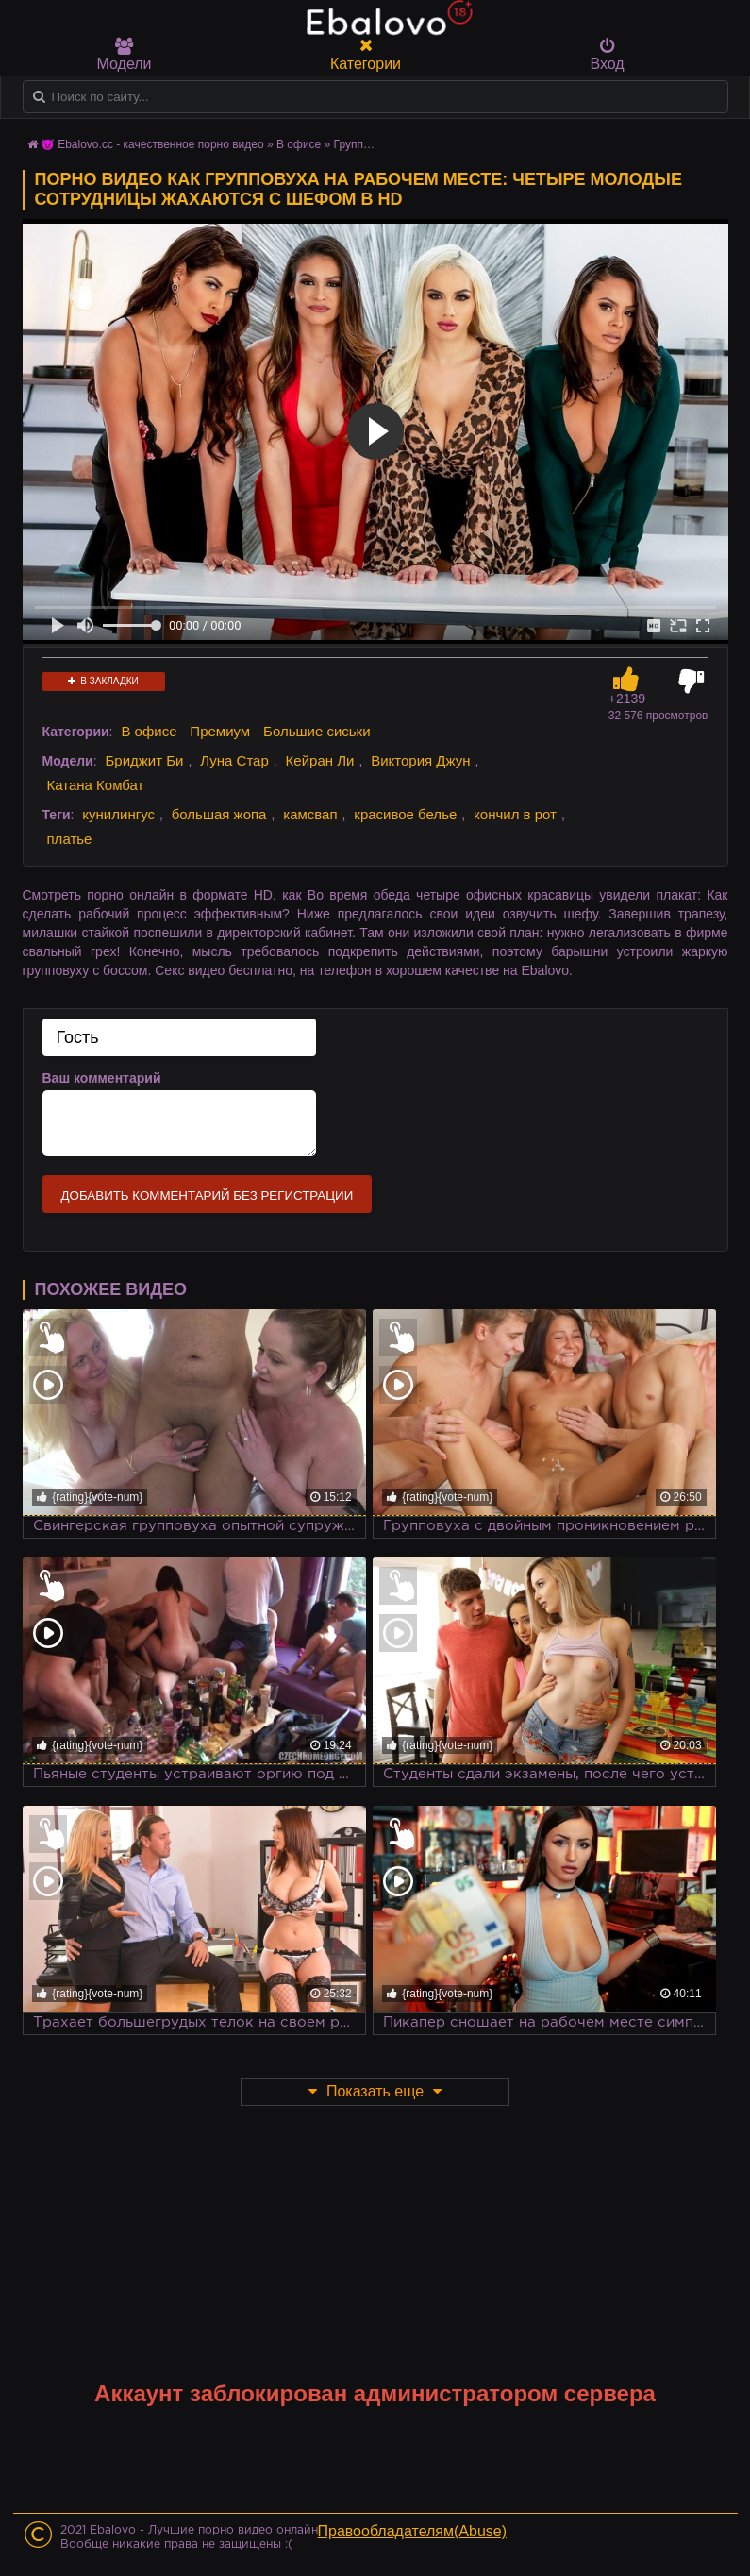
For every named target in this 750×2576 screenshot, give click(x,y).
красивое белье (405, 814)
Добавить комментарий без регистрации (207, 1195)
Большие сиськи (316, 731)
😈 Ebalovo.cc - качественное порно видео (152, 144)
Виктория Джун (420, 760)
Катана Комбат (95, 785)
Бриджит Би (144, 760)
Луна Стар (234, 760)
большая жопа (219, 814)
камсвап (310, 814)
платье (69, 839)
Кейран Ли (320, 760)
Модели (124, 55)
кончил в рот (515, 814)
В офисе (298, 144)
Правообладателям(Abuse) (413, 2531)
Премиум (220, 731)
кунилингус (118, 814)
